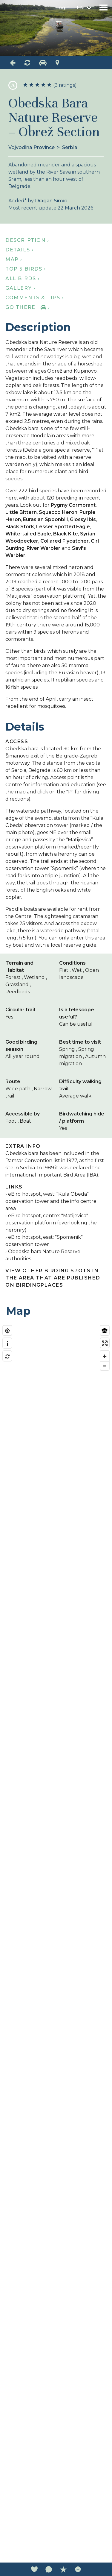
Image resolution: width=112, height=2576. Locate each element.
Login (63, 7)
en (80, 7)
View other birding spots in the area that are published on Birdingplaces (52, 1278)
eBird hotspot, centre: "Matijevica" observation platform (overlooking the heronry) (51, 1223)
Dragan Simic (51, 201)
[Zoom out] (104, 1365)
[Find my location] (7, 1330)
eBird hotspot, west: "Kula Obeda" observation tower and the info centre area (50, 1201)
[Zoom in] (104, 1356)
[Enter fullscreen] (104, 1343)
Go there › (27, 307)
